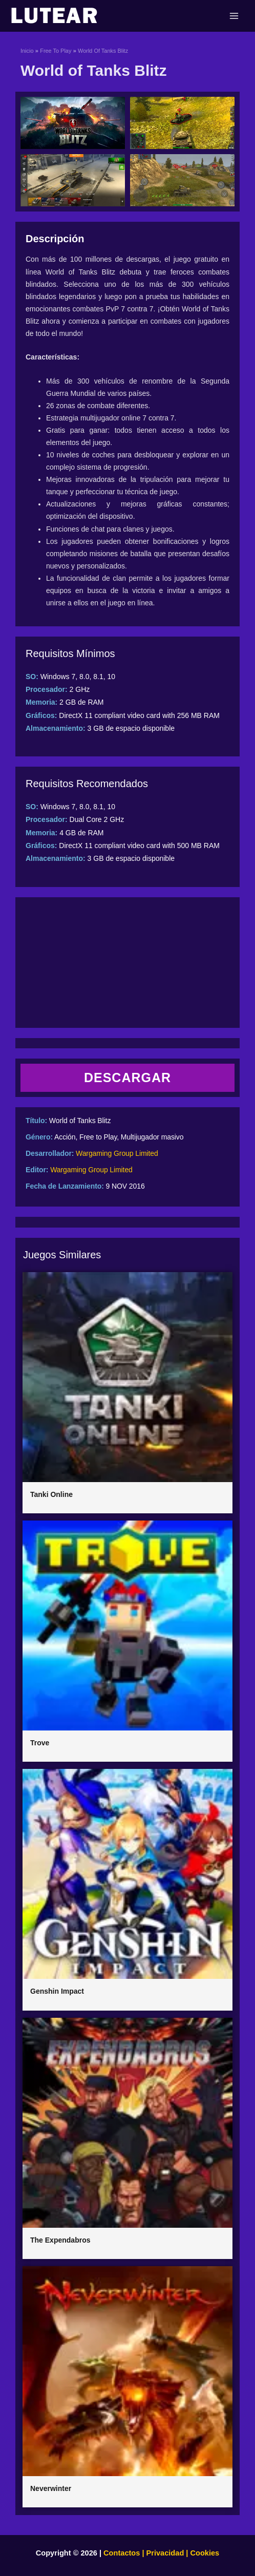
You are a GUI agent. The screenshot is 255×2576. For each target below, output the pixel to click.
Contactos (121, 2553)
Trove (39, 1743)
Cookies (203, 2553)
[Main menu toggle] (234, 16)
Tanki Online (51, 1494)
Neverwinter (50, 2488)
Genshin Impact (57, 1991)
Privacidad (165, 2553)
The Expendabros (60, 2240)
